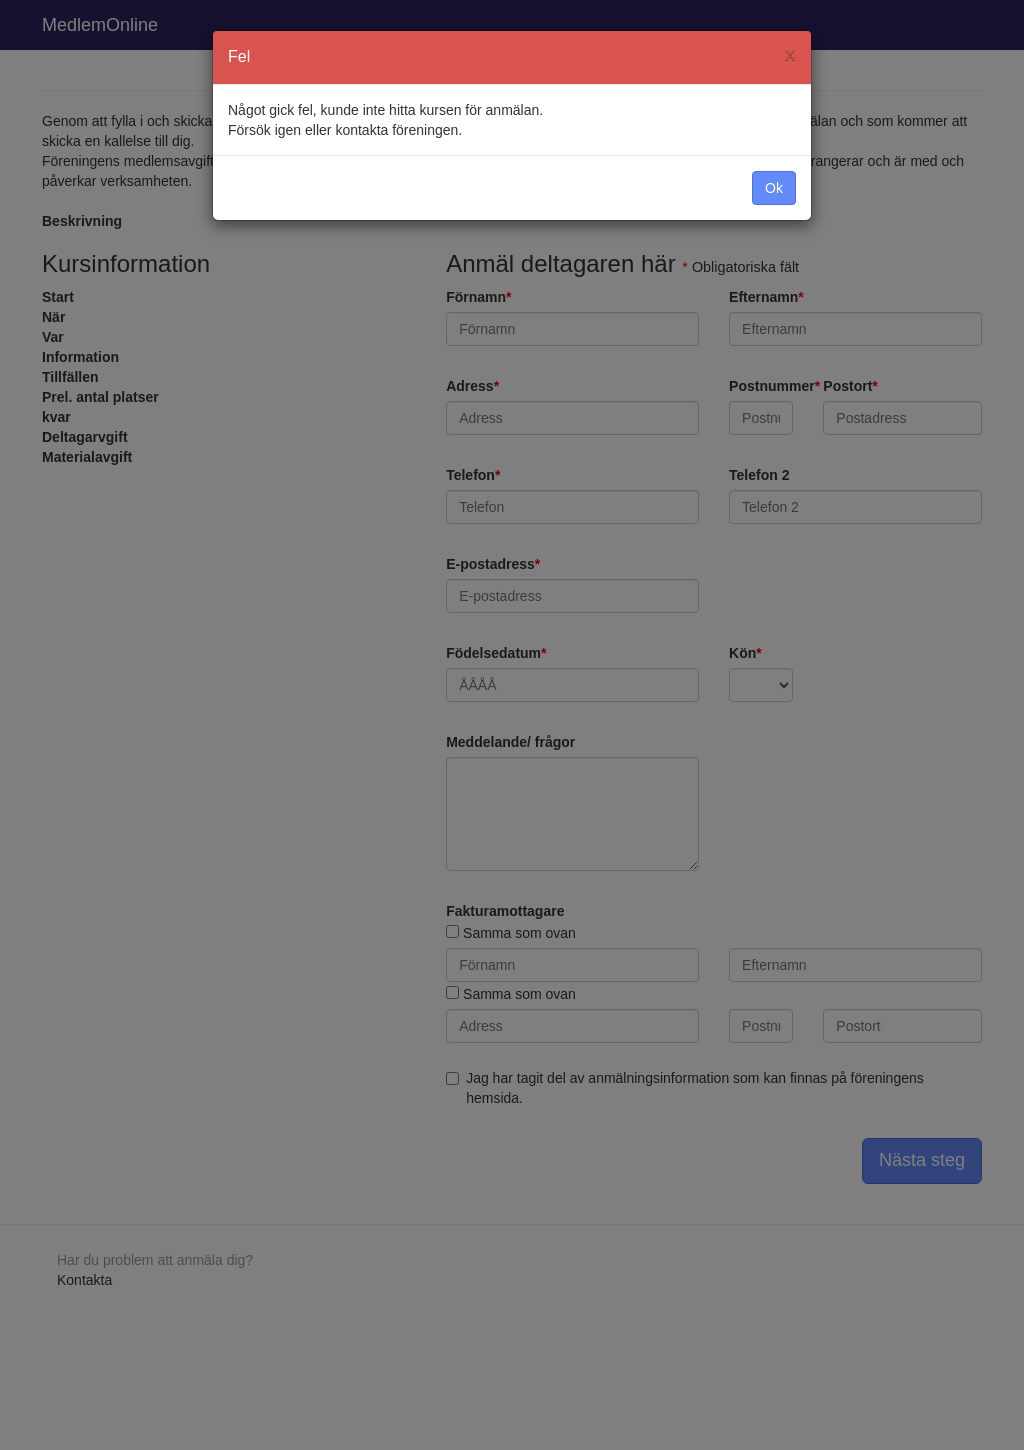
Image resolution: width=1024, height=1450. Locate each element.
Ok (774, 188)
